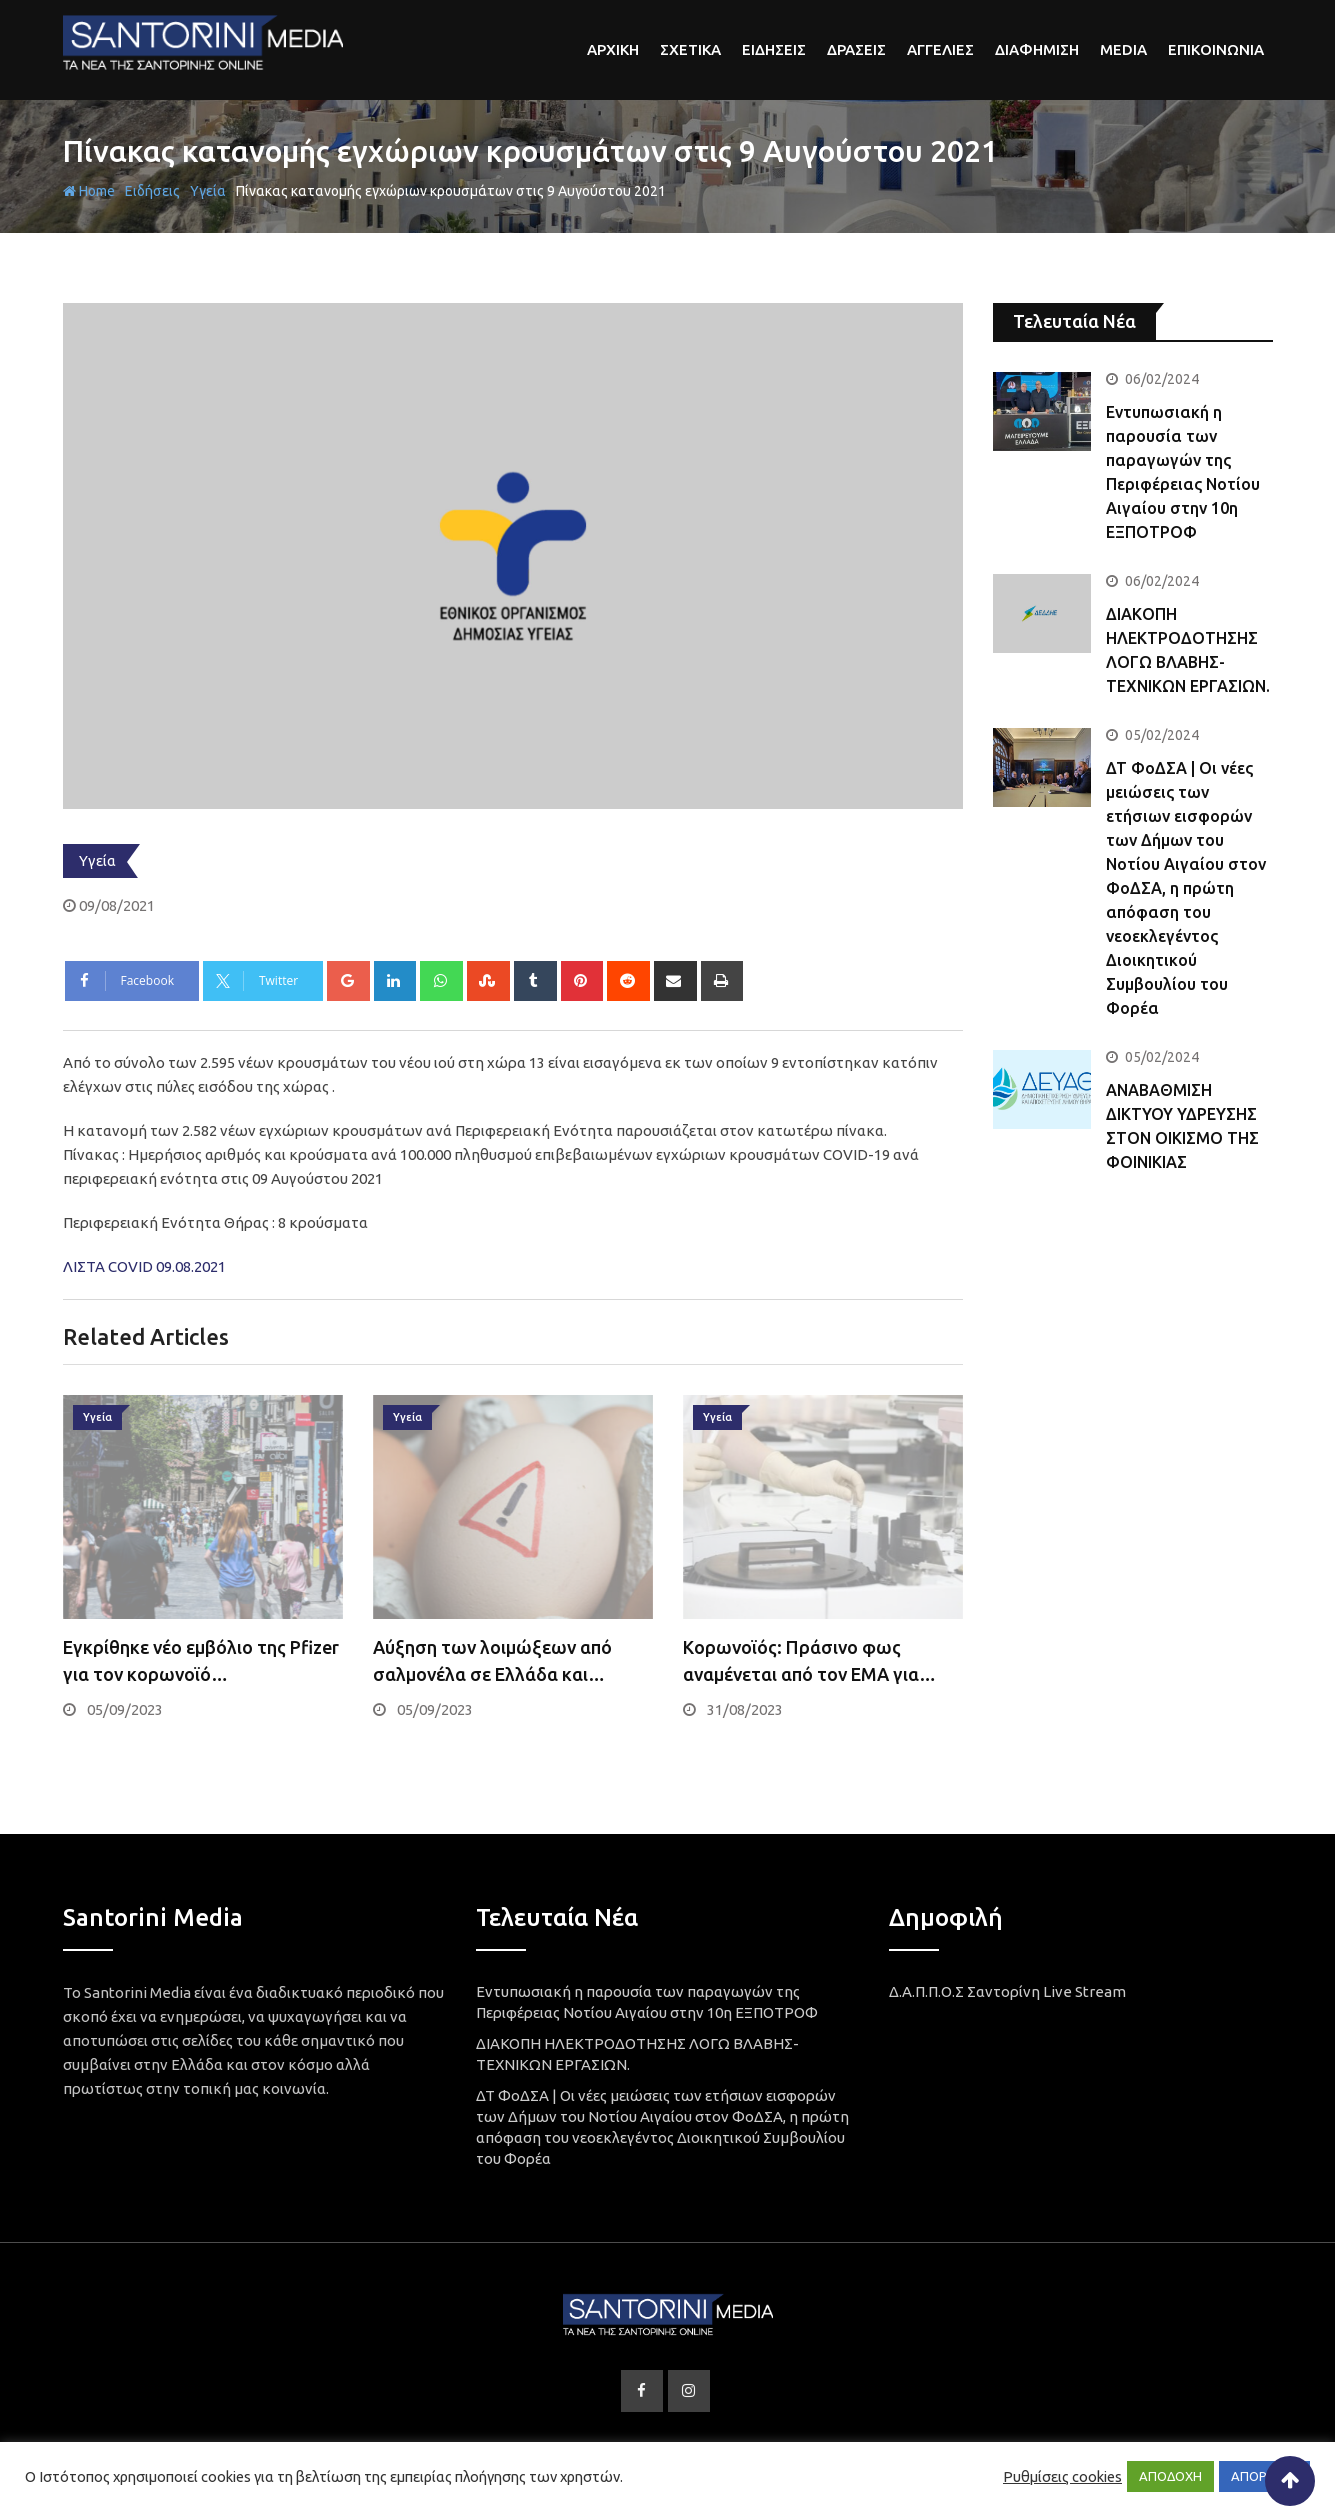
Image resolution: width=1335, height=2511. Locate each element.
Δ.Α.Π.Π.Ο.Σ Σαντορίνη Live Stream (1007, 1991)
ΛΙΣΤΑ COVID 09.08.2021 (144, 1266)
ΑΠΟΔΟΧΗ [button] (1170, 2476)
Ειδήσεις (152, 191)
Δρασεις (856, 49)
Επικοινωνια (1216, 49)
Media (1123, 49)
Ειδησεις (774, 49)
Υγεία (208, 191)
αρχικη (613, 49)
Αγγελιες (940, 49)
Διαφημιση (1037, 49)
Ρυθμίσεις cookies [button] (1062, 2476)
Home (89, 191)
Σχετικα (690, 49)
